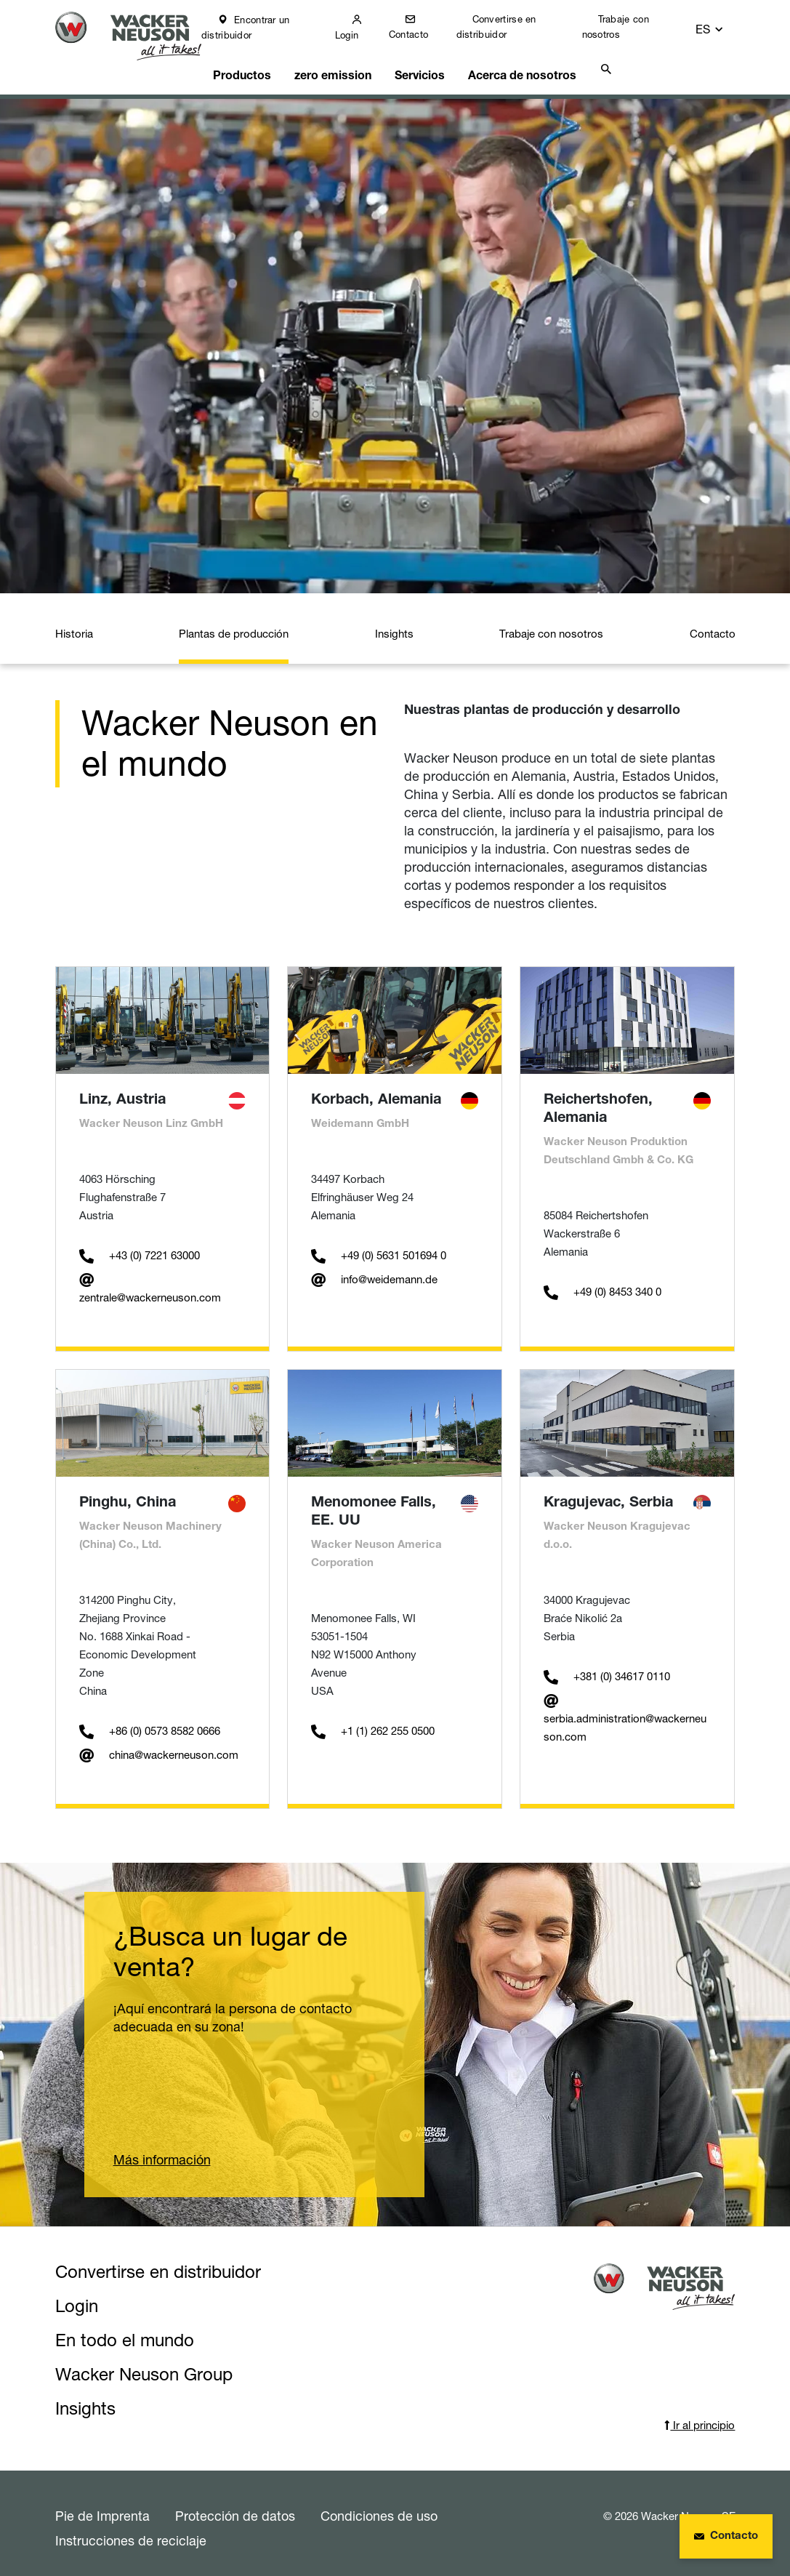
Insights (394, 624)
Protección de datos (235, 2506)
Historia (74, 624)
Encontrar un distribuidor (260, 27)
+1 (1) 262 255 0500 (373, 1721)
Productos (254, 63)
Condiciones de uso (379, 2506)
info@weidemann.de (374, 1270)
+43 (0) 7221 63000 (139, 1246)
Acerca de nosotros (525, 63)
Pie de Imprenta (102, 2506)
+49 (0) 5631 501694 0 (378, 1246)
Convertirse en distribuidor (508, 26)
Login (360, 35)
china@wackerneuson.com (158, 1745)
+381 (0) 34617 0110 (607, 1667)
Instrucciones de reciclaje (130, 2531)
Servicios (426, 63)
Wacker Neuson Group (144, 2364)
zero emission (341, 63)
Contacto (420, 34)
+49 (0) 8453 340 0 (602, 1282)
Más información (162, 2150)
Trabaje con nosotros (625, 26)
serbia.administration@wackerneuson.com (625, 1709)
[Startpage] (136, 37)
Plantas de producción (234, 624)
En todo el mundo (124, 2330)
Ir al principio (699, 2416)
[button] (722, 27)
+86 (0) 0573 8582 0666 (149, 1721)
